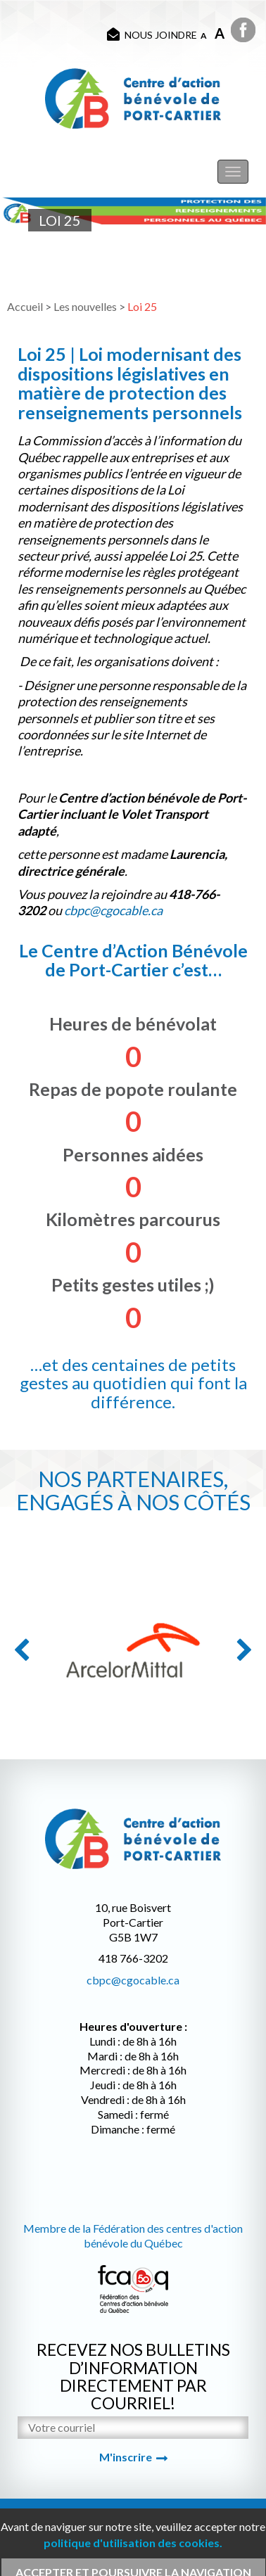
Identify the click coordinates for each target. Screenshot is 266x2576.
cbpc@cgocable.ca (133, 1980)
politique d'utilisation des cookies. (133, 2542)
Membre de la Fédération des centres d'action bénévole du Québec (133, 2235)
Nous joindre (152, 34)
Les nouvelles (85, 306)
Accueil (25, 306)
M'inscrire (125, 2456)
